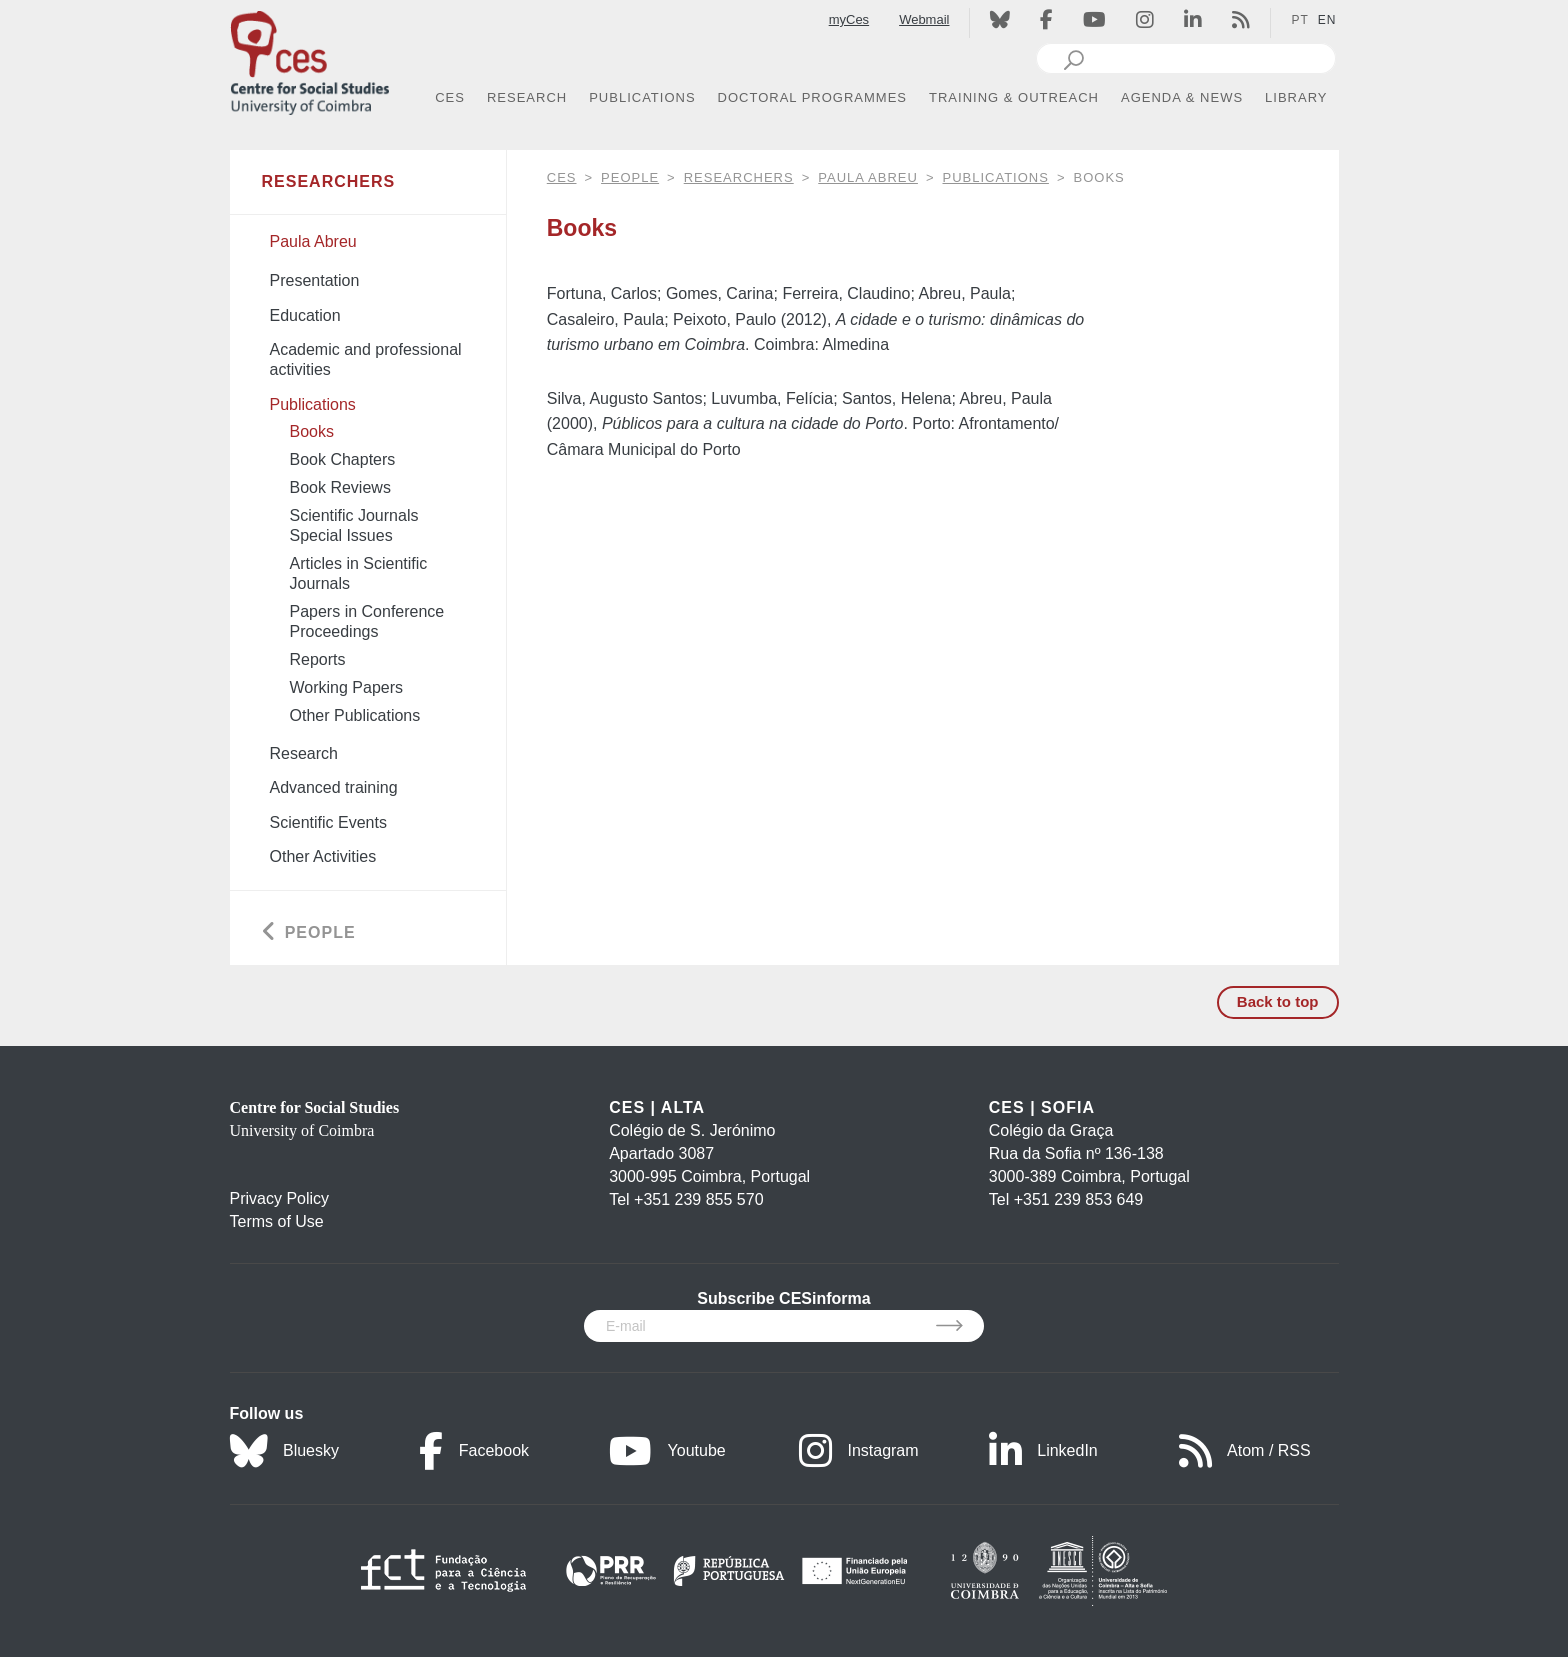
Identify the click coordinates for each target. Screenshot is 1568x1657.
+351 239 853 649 (1078, 1199)
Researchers (739, 177)
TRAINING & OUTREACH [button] (1014, 97)
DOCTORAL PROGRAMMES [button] (812, 97)
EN (1327, 20)
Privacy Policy (280, 1198)
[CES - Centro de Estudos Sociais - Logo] (310, 58)
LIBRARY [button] (1296, 97)
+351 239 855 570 (698, 1199)
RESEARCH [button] (527, 97)
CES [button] (450, 97)
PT (1299, 20)
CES (562, 177)
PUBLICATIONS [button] (642, 97)
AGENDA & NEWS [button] (1182, 97)
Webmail (924, 19)
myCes (849, 19)
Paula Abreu (868, 177)
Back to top (1278, 1001)
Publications (996, 177)
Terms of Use (277, 1221)
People (630, 177)
